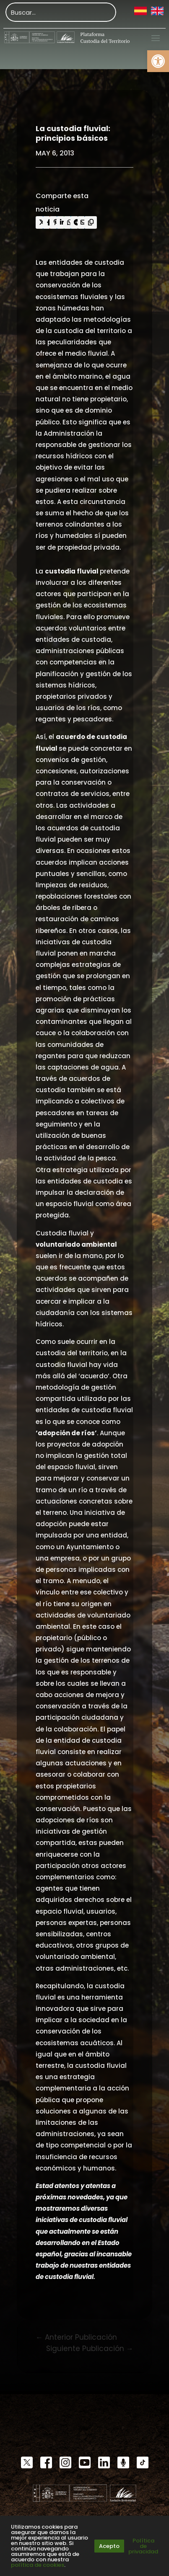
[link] (158, 61)
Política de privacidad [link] (143, 2546)
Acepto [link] (109, 2546)
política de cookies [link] (37, 2565)
